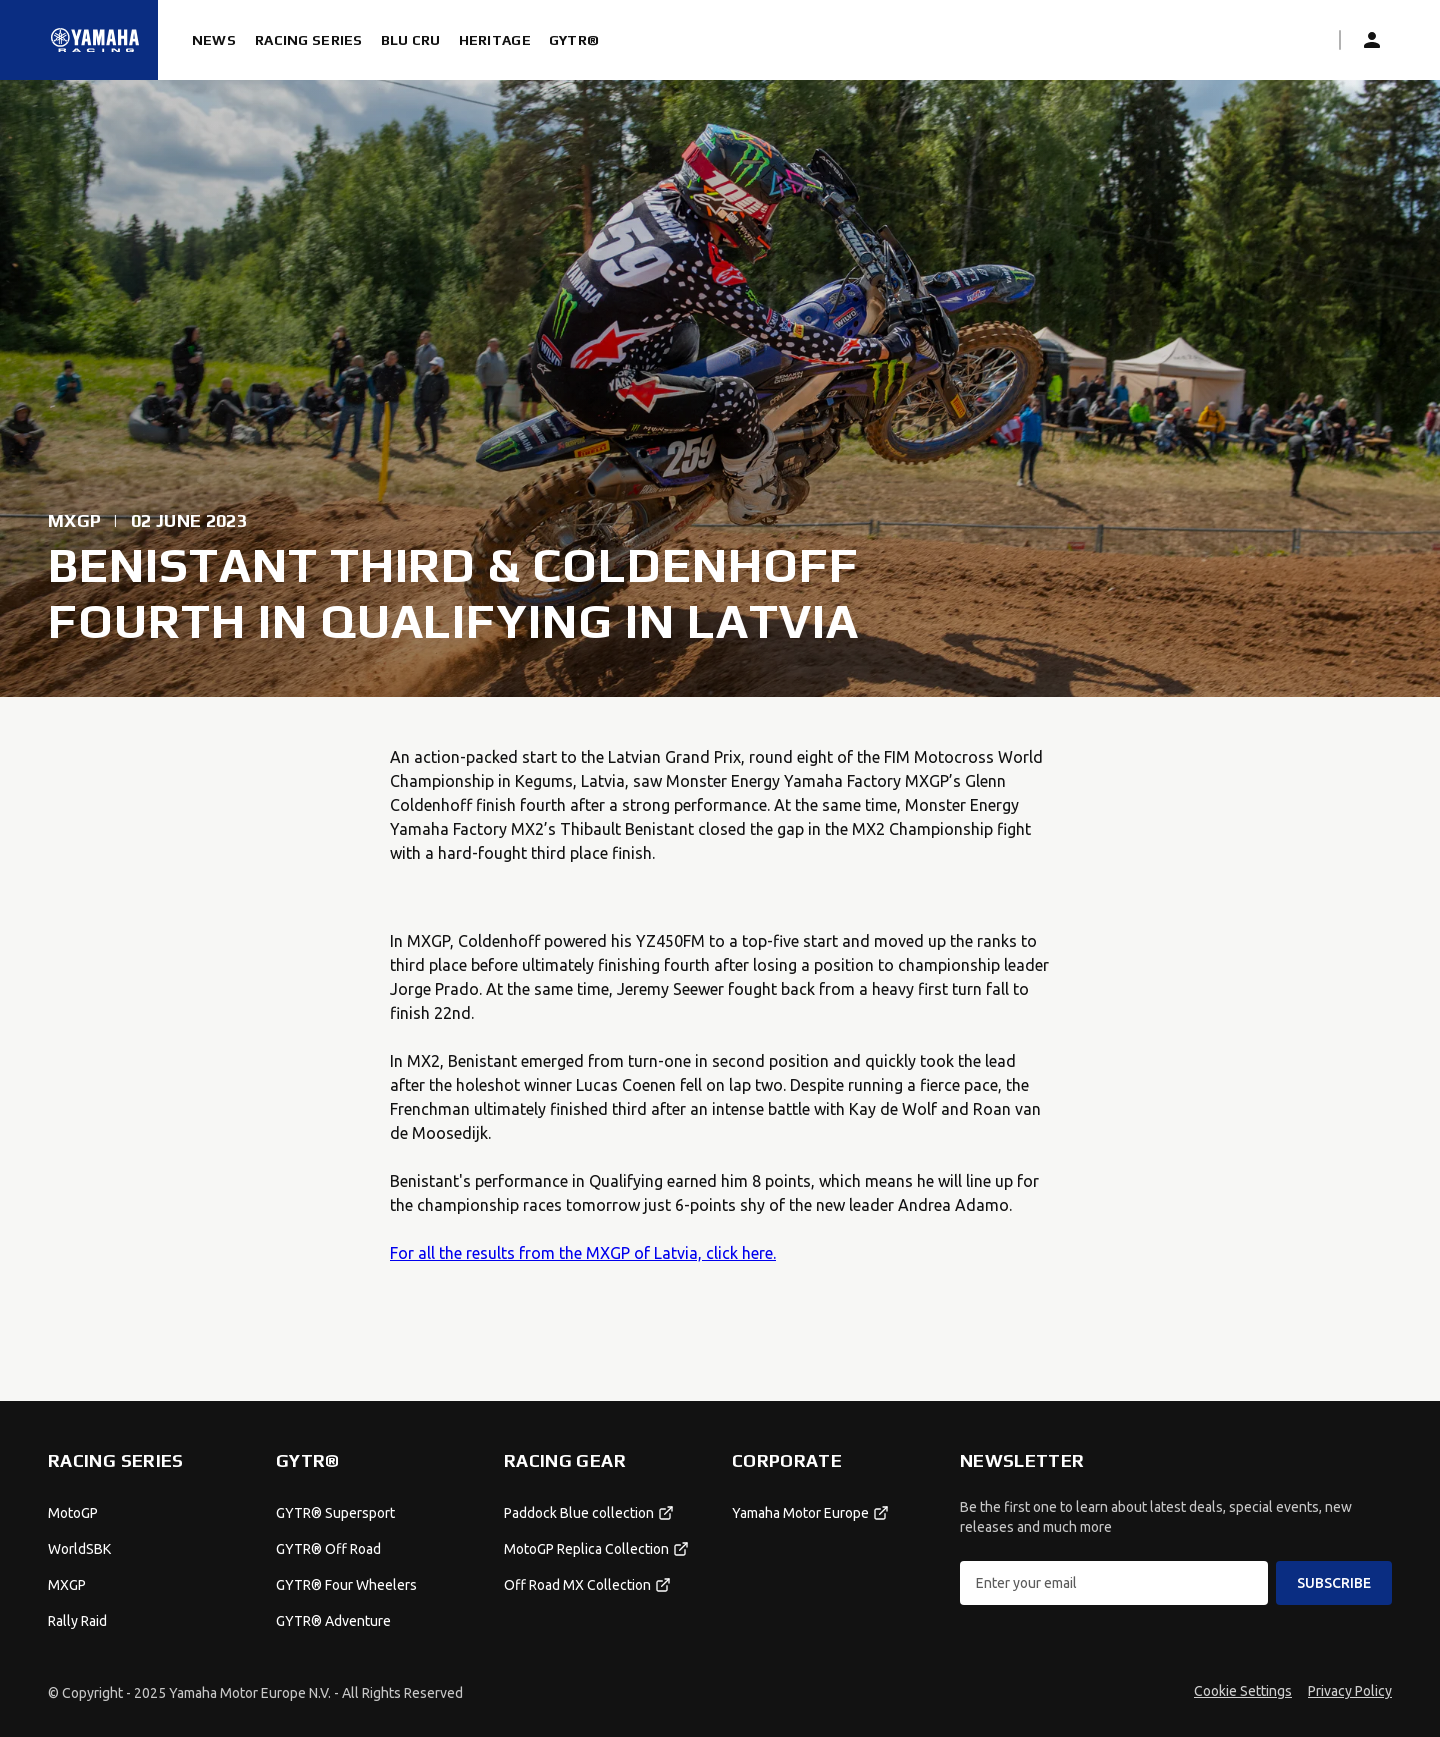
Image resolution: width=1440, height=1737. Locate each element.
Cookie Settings (1243, 1691)
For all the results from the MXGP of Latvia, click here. (583, 1253)
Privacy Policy (1350, 1691)
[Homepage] (95, 40)
